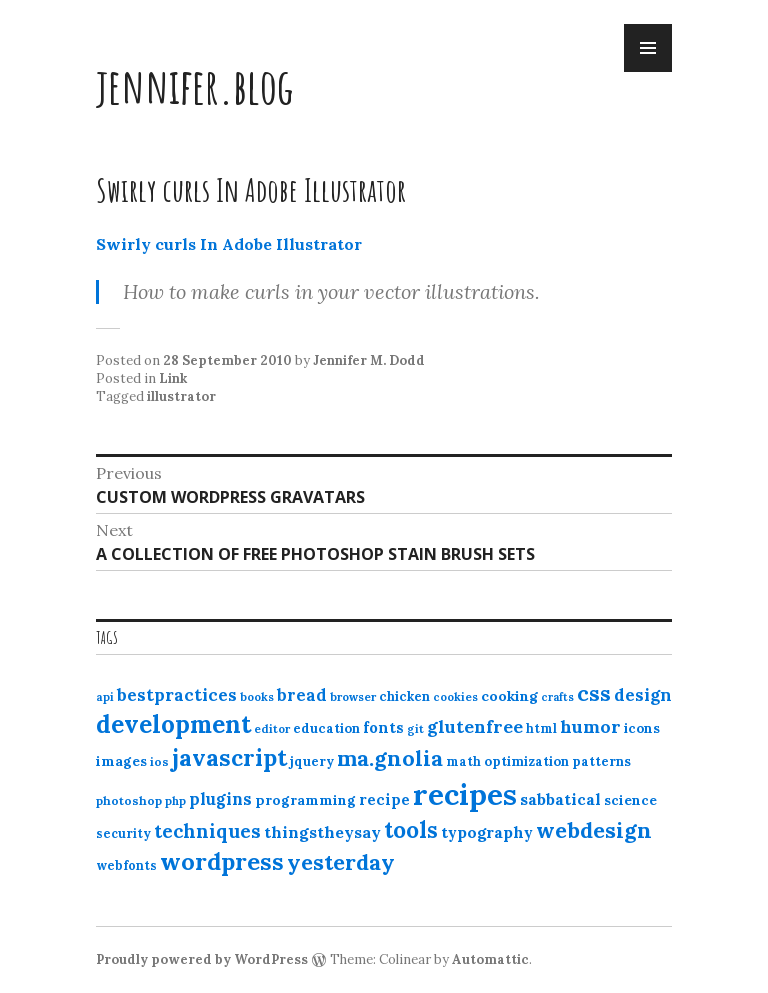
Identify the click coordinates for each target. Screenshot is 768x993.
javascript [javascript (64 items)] (229, 757)
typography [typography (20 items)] (487, 832)
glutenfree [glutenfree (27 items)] (475, 726)
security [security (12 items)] (123, 833)
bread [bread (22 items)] (302, 695)
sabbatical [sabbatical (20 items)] (560, 799)
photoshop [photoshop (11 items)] (129, 800)
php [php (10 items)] (175, 801)
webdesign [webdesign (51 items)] (594, 830)
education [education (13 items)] (326, 728)
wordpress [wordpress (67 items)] (222, 861)
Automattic (490, 959)
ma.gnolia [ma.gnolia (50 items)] (390, 758)
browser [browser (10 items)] (353, 697)
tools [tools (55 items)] (411, 830)
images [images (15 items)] (121, 761)
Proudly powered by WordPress (202, 959)
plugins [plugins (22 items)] (220, 799)
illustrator (181, 396)
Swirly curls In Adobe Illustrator (229, 244)
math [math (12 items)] (463, 761)
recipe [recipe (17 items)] (384, 799)
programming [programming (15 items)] (305, 800)
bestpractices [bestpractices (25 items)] (177, 695)
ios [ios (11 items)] (159, 761)
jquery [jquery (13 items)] (312, 761)
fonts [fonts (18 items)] (383, 727)
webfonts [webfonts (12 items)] (126, 865)
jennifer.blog (195, 85)
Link (173, 378)
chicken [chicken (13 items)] (404, 696)
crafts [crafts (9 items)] (557, 697)
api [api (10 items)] (105, 697)
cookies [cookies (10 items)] (455, 697)
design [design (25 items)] (643, 695)
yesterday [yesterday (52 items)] (341, 862)
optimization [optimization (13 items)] (526, 761)
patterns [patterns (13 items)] (601, 761)
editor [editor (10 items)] (272, 729)
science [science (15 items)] (630, 800)
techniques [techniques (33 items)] (207, 831)
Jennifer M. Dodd (369, 360)
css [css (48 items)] (594, 693)
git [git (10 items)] (415, 729)
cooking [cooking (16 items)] (509, 696)
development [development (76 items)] (173, 724)
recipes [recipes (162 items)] (465, 794)
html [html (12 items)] (541, 728)
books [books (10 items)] (257, 697)
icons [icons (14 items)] (642, 728)
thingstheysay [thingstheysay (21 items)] (322, 832)
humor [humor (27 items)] (590, 726)
